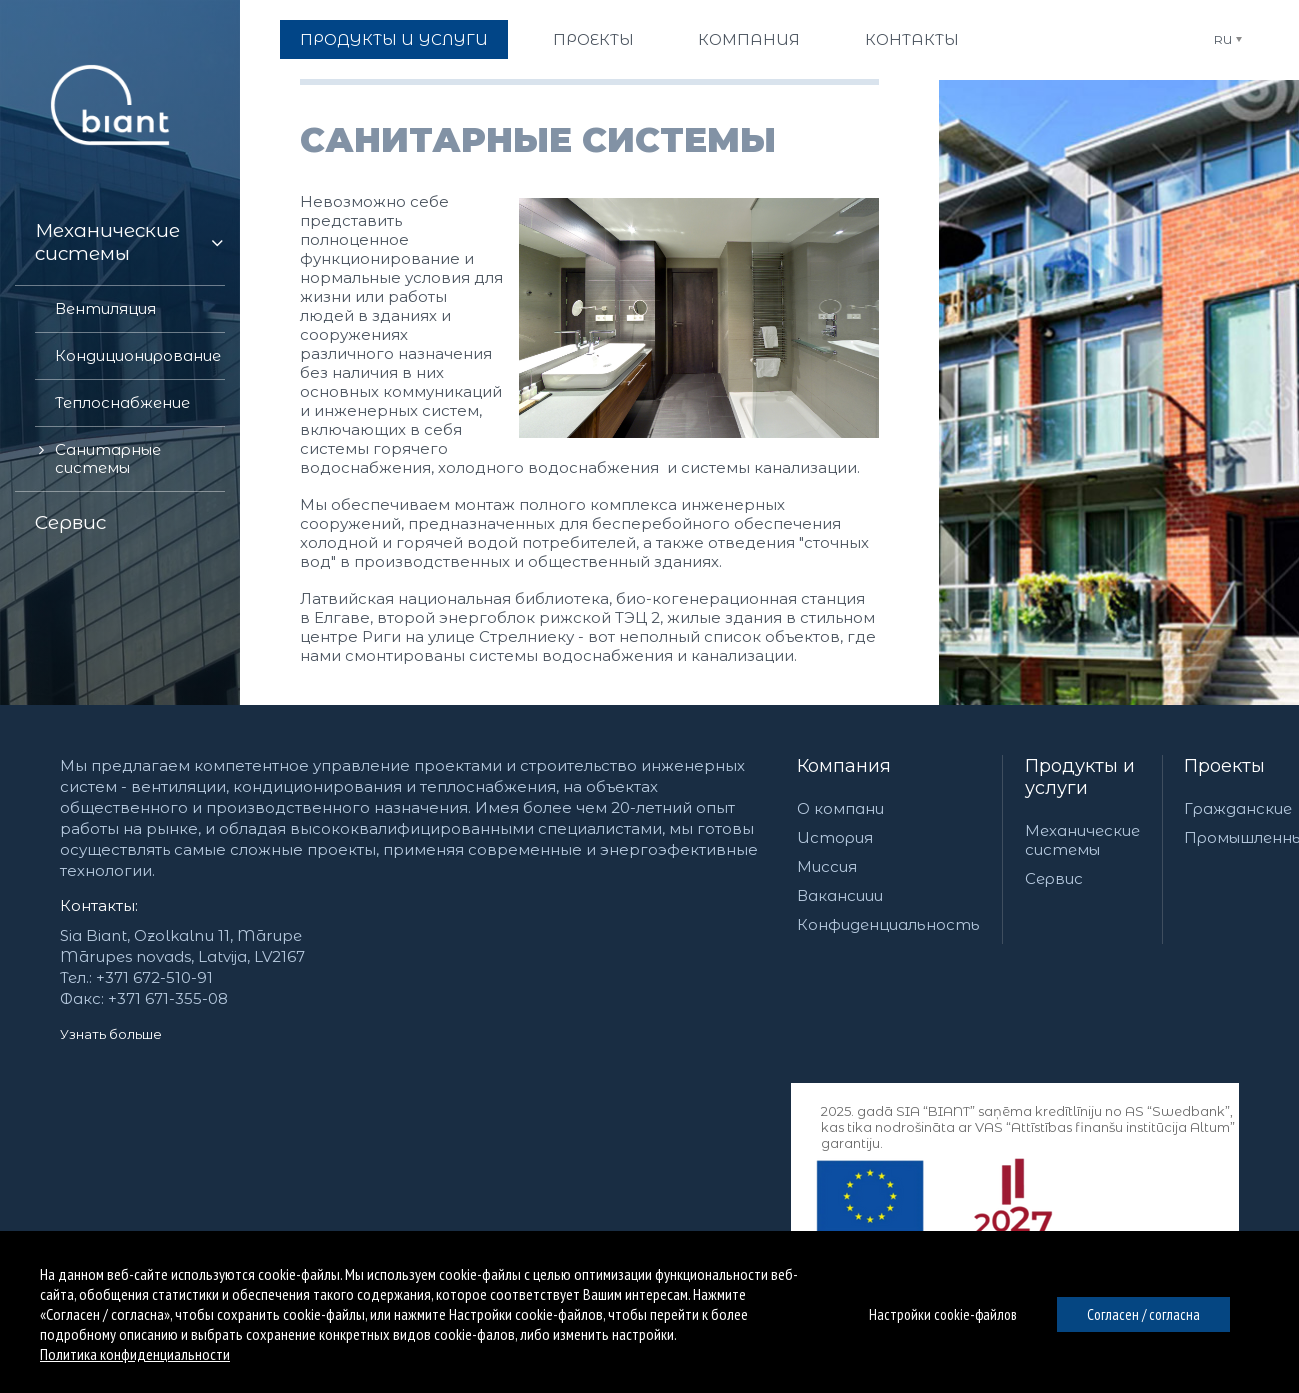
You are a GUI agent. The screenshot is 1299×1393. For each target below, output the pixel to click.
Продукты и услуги (1080, 777)
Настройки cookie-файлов (943, 1314)
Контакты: (99, 905)
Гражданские (1238, 808)
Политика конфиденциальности (135, 1354)
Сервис (1054, 878)
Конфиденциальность (888, 924)
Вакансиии (840, 895)
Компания (844, 766)
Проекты (1224, 766)
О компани (840, 808)
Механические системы (1082, 840)
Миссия (827, 866)
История (835, 837)
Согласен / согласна (1143, 1314)
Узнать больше (111, 1034)
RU (1223, 39)
